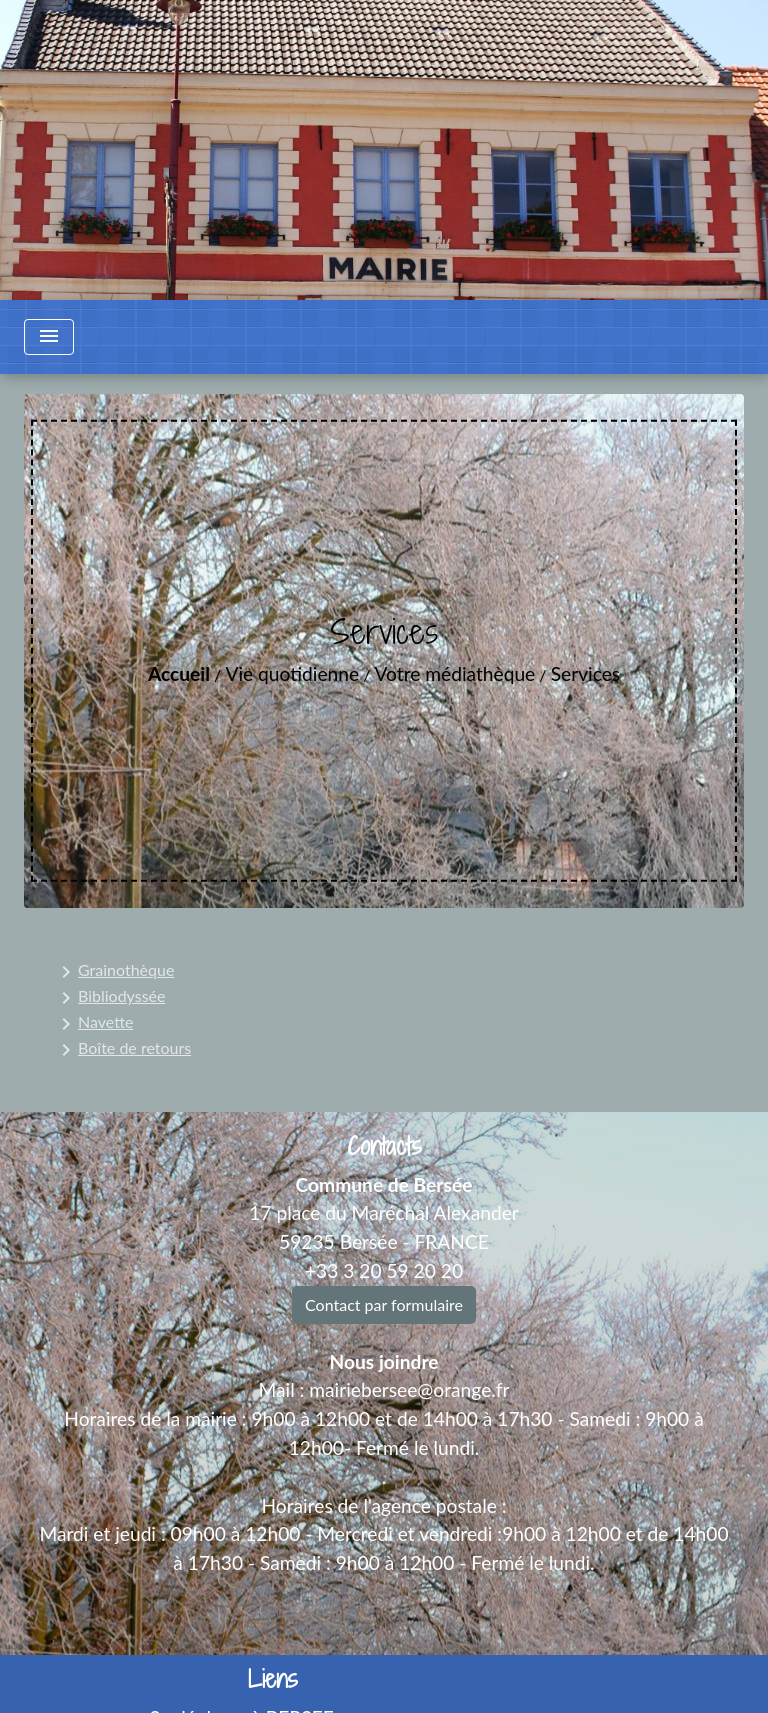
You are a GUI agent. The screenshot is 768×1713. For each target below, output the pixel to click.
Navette (94, 1024)
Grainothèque (114, 972)
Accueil (179, 673)
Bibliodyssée (109, 998)
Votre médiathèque (455, 673)
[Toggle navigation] (49, 337)
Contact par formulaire (384, 1304)
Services (585, 673)
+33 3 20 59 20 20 (384, 1270)
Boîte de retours (122, 1050)
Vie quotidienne (292, 673)
